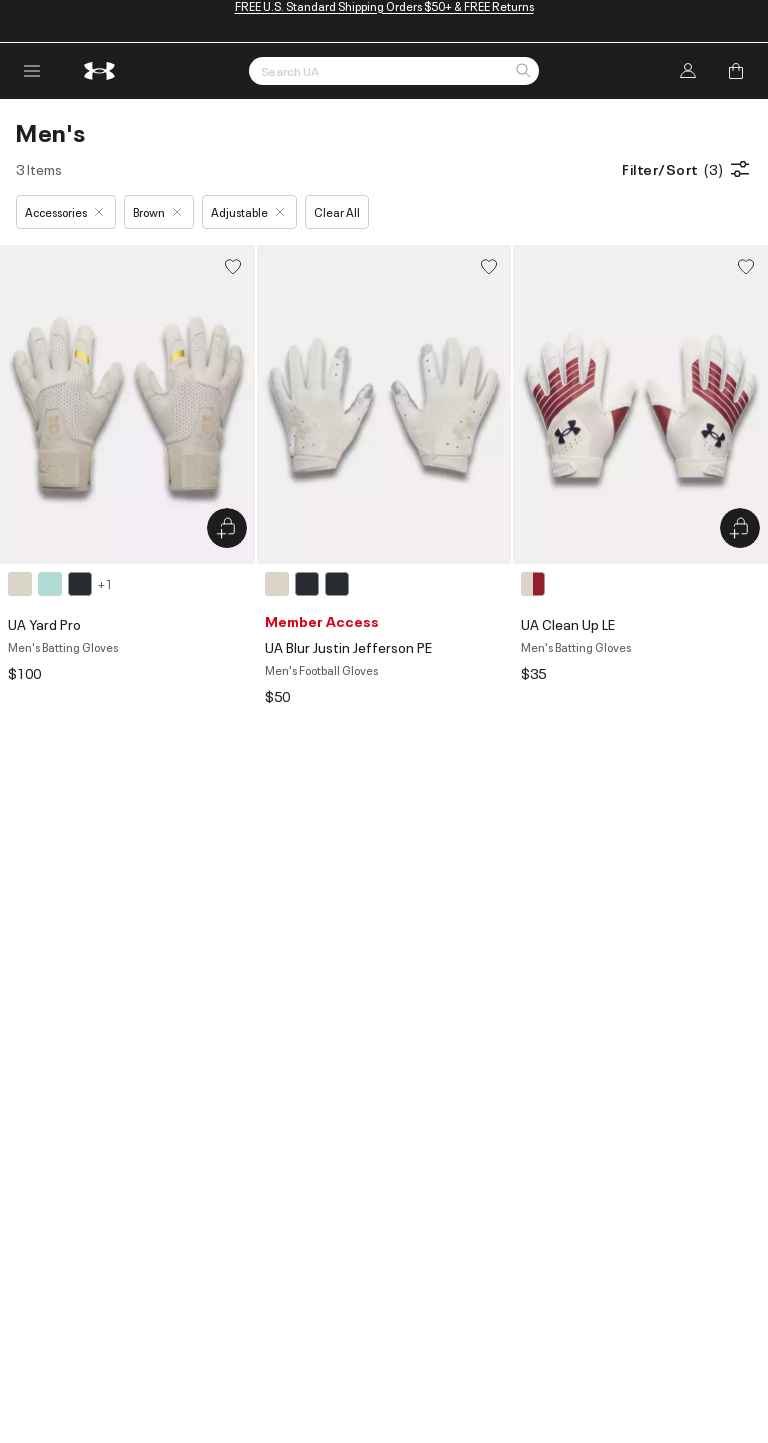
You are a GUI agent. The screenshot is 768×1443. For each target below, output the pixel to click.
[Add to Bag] (736, 71)
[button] (523, 72)
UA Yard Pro (44, 623)
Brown (157, 211)
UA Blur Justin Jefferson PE (348, 646)
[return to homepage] (100, 71)
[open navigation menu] (32, 71)
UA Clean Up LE (568, 623)
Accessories (64, 211)
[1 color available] (536, 584)
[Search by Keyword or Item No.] (394, 71)
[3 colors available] (310, 584)
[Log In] (688, 71)
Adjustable (247, 211)
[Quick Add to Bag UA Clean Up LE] (740, 528)
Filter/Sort (687, 169)
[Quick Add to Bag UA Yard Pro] (227, 528)
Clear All (337, 211)
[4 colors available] (60, 584)
